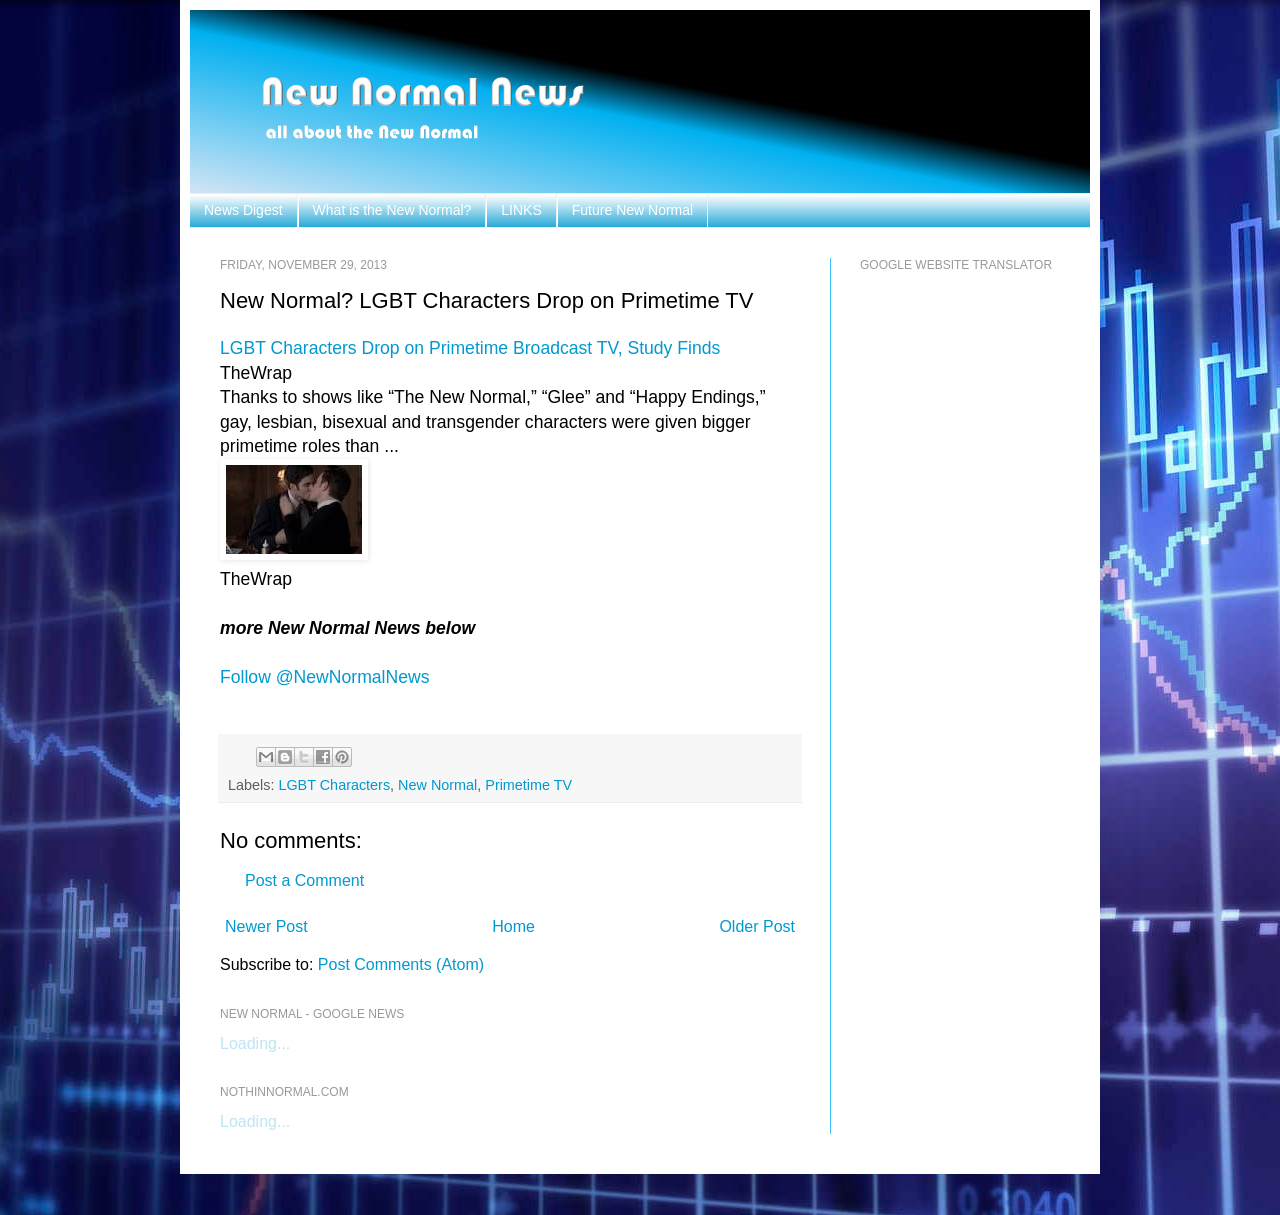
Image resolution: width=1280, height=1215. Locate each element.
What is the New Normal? (392, 210)
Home (513, 926)
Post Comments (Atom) (401, 964)
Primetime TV (528, 785)
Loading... (255, 1043)
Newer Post (266, 926)
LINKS (521, 210)
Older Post (757, 926)
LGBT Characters (334, 785)
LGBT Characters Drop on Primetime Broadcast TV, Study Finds (470, 348)
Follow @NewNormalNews (324, 677)
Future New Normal (632, 210)
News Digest (243, 210)
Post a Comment (304, 880)
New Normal (437, 785)
